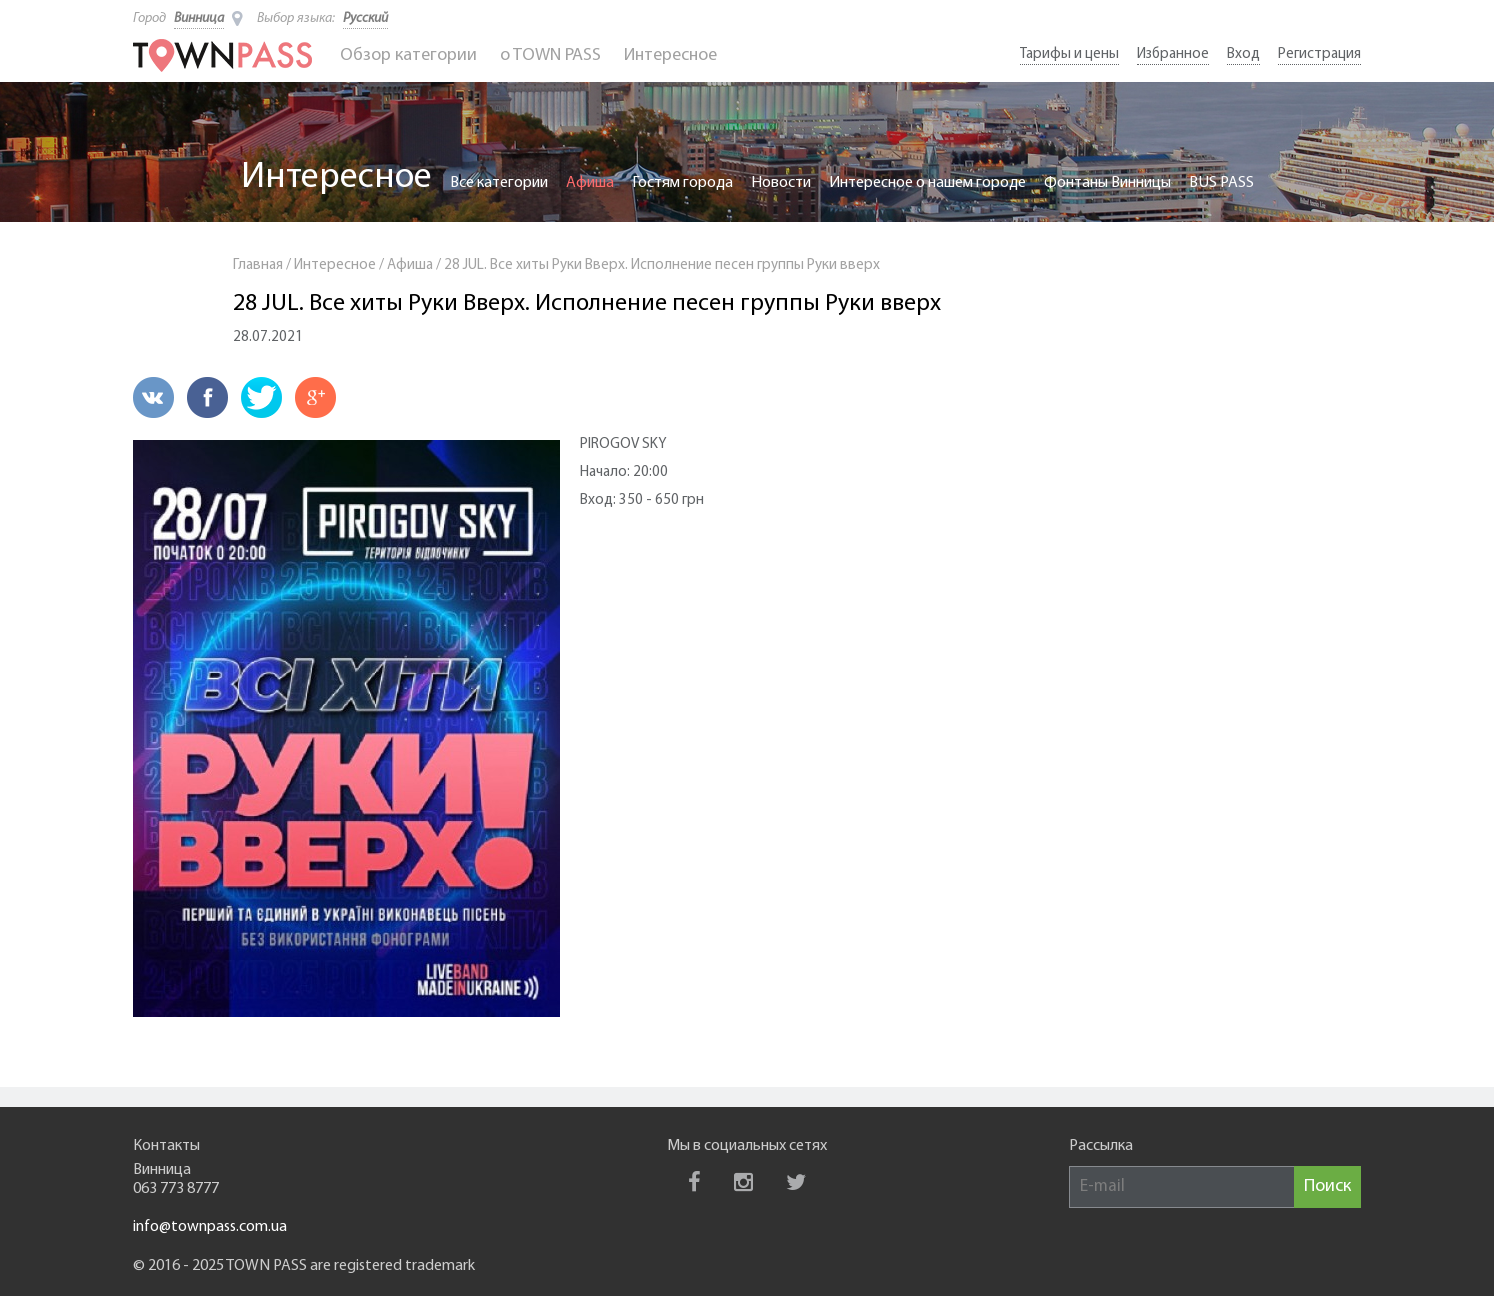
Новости (781, 183)
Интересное (670, 55)
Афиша (590, 183)
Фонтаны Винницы (1107, 183)
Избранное (1173, 54)
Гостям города (682, 183)
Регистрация (1319, 54)
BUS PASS (1221, 183)
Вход (1243, 54)
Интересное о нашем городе (927, 183)
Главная (258, 265)
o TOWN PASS (550, 55)
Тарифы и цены (1069, 54)
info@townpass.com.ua (210, 1227)
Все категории (499, 183)
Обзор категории (408, 55)
